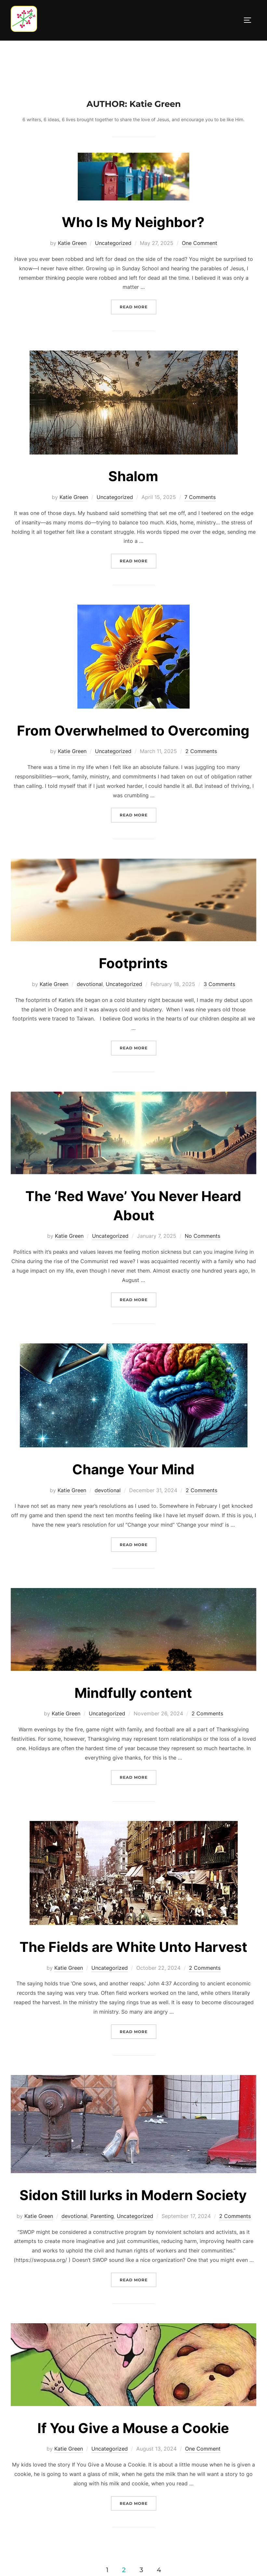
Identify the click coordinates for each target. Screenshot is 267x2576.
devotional (90, 984)
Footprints (133, 963)
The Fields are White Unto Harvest (133, 1947)
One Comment (199, 243)
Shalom (133, 476)
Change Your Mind (133, 1469)
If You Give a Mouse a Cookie (133, 2428)
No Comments (202, 1236)
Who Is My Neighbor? (133, 222)
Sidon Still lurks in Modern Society (133, 2195)
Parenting (102, 2216)
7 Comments (200, 497)
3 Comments (219, 984)
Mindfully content (133, 1693)
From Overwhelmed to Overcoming (133, 730)
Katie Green (72, 243)
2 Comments (201, 751)
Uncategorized (113, 243)
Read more (138, 306)
